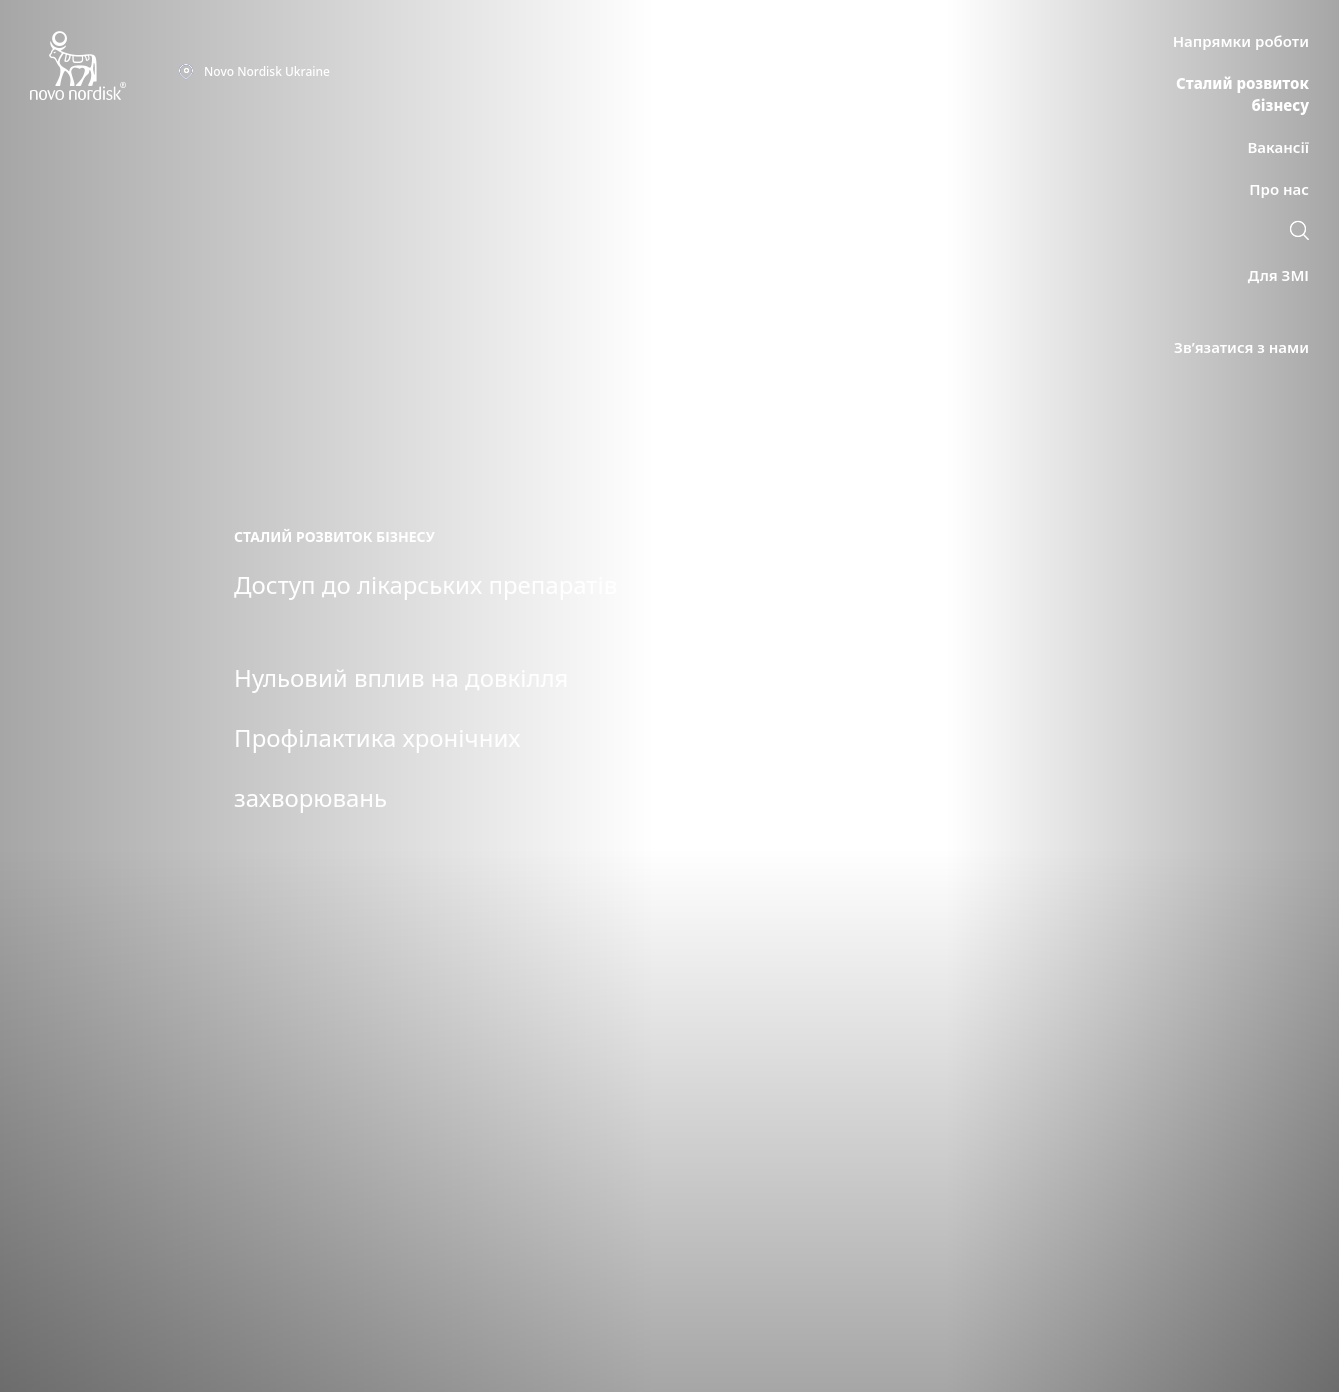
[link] (1299, 233)
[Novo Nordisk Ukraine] (104, 66)
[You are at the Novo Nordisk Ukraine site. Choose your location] (254, 72)
